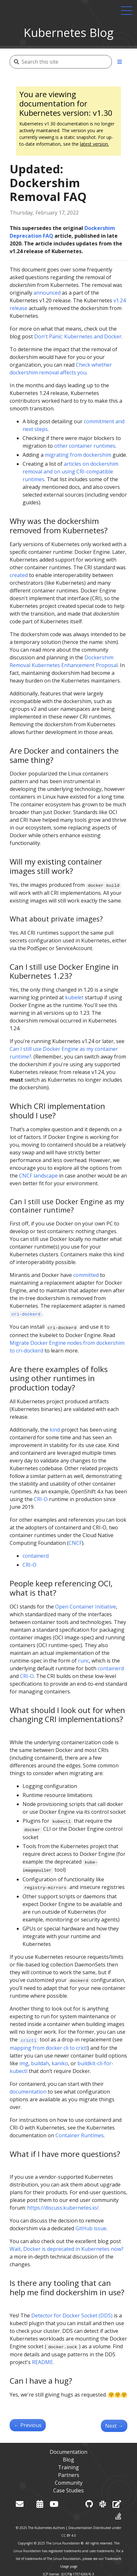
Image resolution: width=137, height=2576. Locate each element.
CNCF (75, 1542)
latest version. (94, 144)
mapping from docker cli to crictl (48, 2047)
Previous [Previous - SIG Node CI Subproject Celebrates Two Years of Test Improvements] (28, 2425)
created (19, 575)
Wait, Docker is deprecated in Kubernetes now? (66, 2248)
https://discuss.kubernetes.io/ (63, 2207)
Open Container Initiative (85, 1606)
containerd (36, 1555)
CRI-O (41, 1499)
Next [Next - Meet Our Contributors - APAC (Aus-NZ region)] (114, 2425)
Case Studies (68, 2490)
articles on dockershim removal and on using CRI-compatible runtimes (70, 471)
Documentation (68, 2451)
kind (55, 1429)
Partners (68, 2475)
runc (83, 1660)
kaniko (60, 2063)
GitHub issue (90, 2228)
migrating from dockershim (78, 454)
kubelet (74, 997)
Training (68, 2467)
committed (86, 1275)
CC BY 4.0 (68, 2535)
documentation (28, 2091)
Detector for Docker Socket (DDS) (72, 2315)
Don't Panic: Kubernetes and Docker (78, 336)
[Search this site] (67, 61)
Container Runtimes (79, 2135)
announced (47, 292)
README (42, 2362)
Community (69, 2482)
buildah (40, 2063)
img (23, 2063)
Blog (68, 2459)
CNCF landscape (38, 1175)
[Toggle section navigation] (119, 62)
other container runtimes (84, 445)
